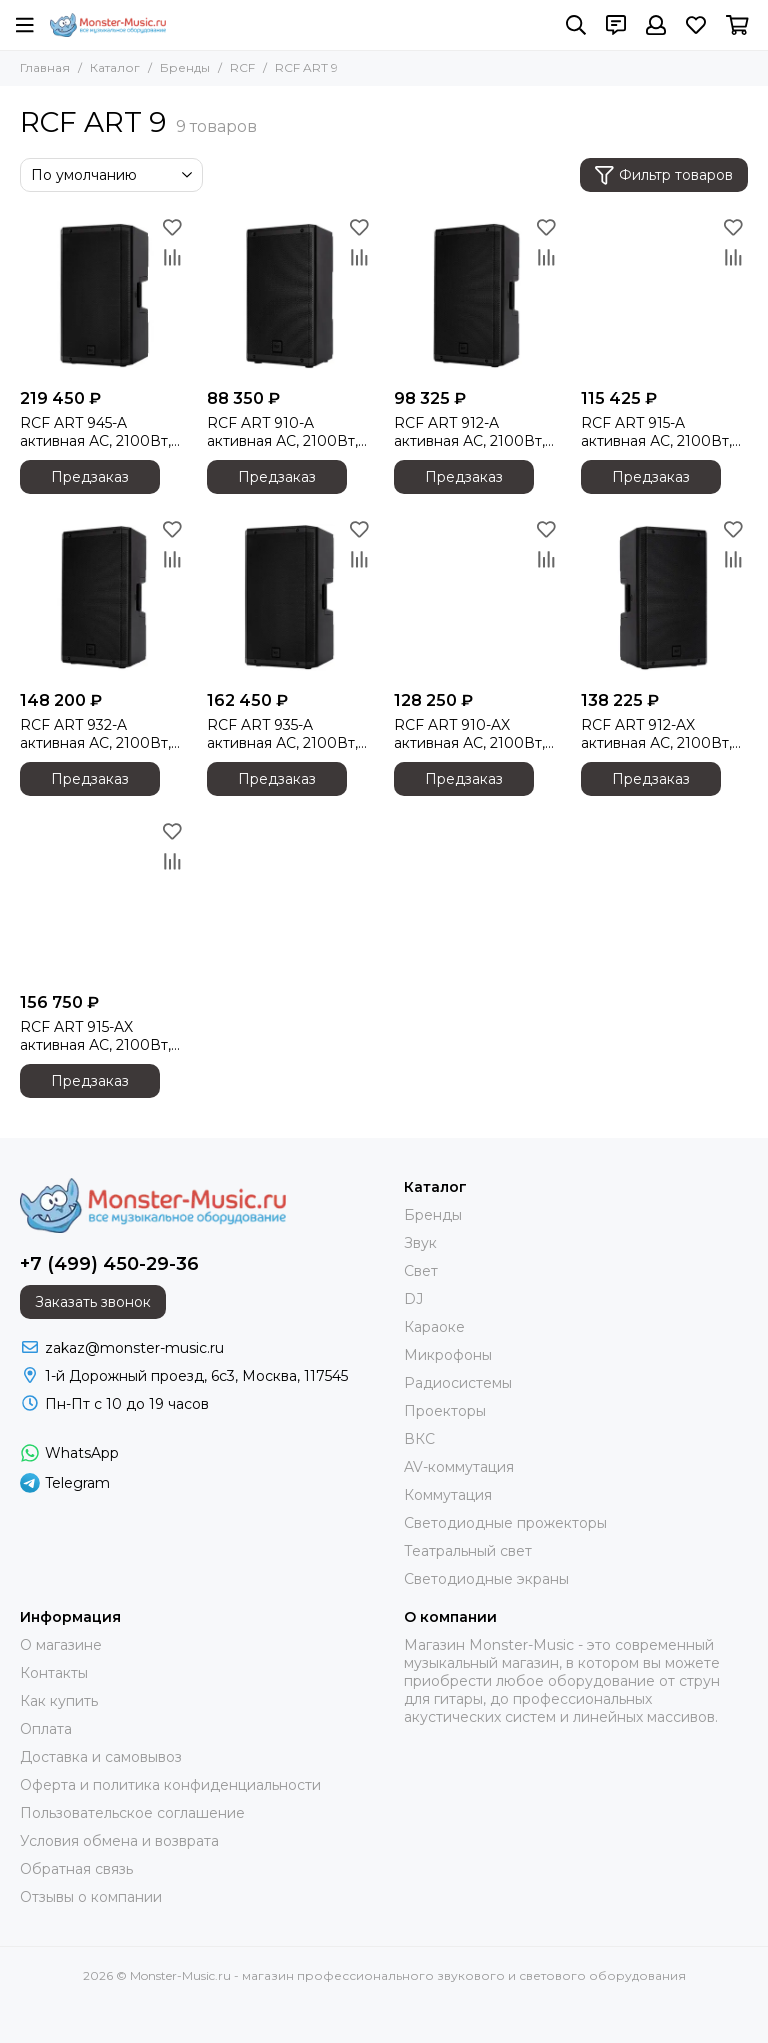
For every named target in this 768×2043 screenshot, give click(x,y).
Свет (421, 1271)
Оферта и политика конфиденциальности (170, 1785)
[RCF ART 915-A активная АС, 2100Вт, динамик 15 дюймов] (664, 295)
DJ (413, 1299)
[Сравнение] (172, 257)
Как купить (59, 1701)
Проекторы (445, 1411)
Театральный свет (468, 1551)
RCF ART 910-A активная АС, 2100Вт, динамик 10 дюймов (282, 432)
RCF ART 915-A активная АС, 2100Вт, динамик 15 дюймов (656, 432)
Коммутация (448, 1495)
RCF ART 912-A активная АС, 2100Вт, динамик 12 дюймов (469, 432)
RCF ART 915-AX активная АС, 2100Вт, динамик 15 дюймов (95, 1036)
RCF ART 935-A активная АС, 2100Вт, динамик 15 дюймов (282, 734)
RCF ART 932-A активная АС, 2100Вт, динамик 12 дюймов (95, 734)
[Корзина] (737, 25)
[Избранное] (696, 25)
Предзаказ (90, 477)
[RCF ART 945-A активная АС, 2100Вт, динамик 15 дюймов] (103, 295)
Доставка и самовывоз (101, 1757)
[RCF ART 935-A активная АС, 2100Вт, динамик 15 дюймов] (290, 597)
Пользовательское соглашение (132, 1813)
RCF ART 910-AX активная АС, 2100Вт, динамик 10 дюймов (469, 734)
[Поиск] (576, 25)
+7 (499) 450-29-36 (109, 1264)
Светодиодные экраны (486, 1579)
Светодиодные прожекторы (505, 1523)
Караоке (434, 1327)
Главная (45, 67)
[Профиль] (656, 25)
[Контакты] (616, 25)
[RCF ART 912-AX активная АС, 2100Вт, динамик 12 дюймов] (664, 597)
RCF (242, 67)
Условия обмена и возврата (119, 1841)
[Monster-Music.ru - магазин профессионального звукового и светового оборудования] (108, 25)
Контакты (54, 1673)
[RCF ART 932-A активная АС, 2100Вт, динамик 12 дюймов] (103, 597)
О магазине (61, 1645)
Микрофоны (448, 1355)
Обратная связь (76, 1869)
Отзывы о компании (91, 1897)
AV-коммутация (459, 1467)
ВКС (419, 1439)
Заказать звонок (93, 1302)
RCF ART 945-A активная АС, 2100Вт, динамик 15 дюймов (95, 432)
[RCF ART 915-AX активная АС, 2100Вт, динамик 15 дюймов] (103, 899)
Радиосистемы (458, 1383)
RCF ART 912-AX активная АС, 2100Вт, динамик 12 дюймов (656, 734)
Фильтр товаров (664, 175)
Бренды (185, 67)
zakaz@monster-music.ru (134, 1348)
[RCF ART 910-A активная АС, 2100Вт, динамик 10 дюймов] (290, 295)
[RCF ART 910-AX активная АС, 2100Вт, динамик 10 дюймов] (477, 597)
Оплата (46, 1729)
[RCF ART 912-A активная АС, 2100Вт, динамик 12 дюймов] (477, 295)
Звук (420, 1243)
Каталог (115, 67)
